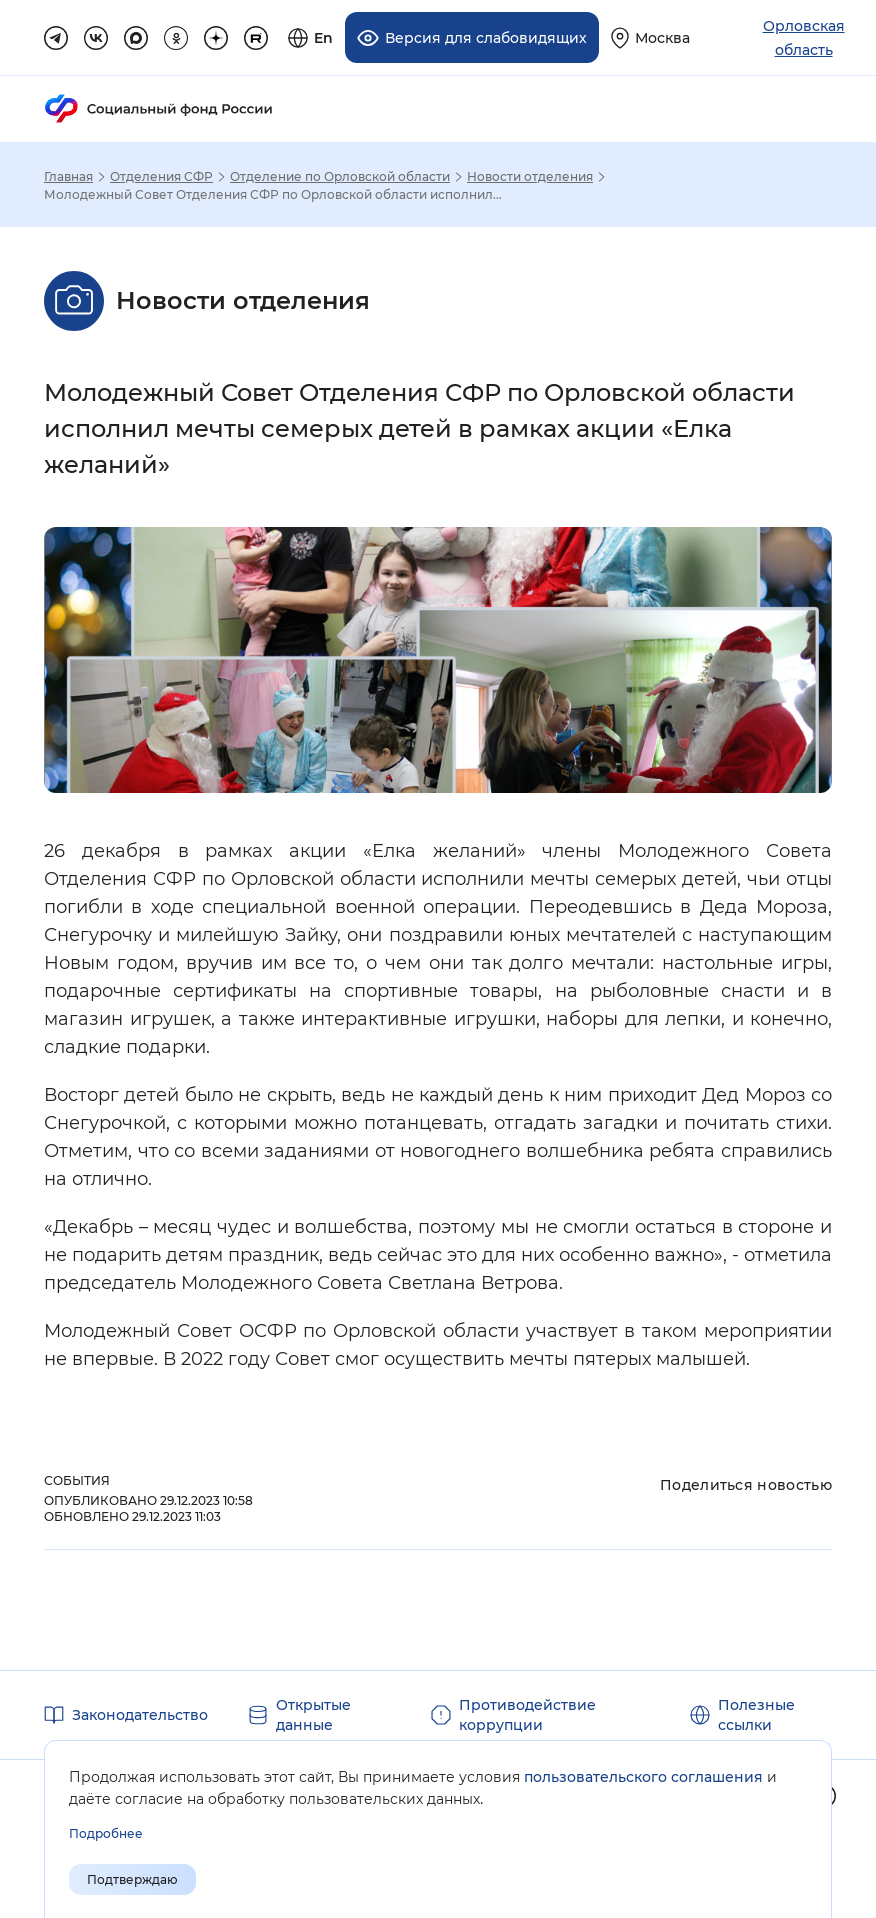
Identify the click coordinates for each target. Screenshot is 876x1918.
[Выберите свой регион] (650, 37)
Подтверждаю (132, 1879)
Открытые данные (313, 1714)
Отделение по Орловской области (340, 176)
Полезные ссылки (756, 1714)
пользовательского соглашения (643, 1777)
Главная (68, 176)
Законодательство (140, 1714)
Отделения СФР (161, 176)
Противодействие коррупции (527, 1714)
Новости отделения (530, 176)
